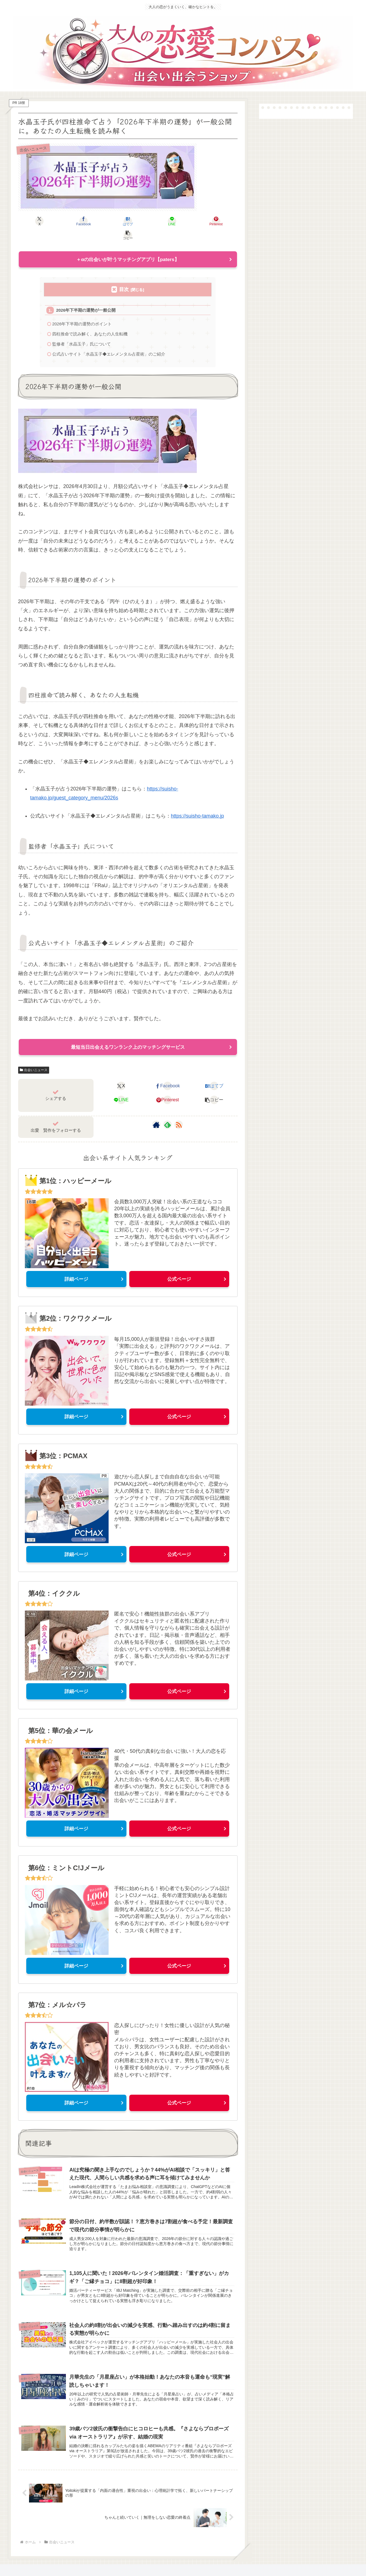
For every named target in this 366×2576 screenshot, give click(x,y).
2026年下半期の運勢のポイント (82, 310)
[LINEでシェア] (146, 221)
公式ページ (179, 1267)
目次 (124, 276)
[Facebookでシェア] (72, 221)
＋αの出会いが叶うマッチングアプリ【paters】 (127, 245)
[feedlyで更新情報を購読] (167, 1112)
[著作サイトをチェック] (156, 1112)
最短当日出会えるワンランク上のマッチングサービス (128, 1035)
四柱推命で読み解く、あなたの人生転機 (90, 321)
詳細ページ (76, 1267)
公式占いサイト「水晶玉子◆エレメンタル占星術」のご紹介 (108, 341)
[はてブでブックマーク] (109, 221)
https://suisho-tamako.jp (197, 803)
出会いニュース (34, 1058)
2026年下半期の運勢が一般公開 (86, 296)
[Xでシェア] (35, 221)
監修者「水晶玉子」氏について (81, 331)
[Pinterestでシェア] (183, 221)
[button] (220, 221)
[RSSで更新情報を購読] (178, 1112)
